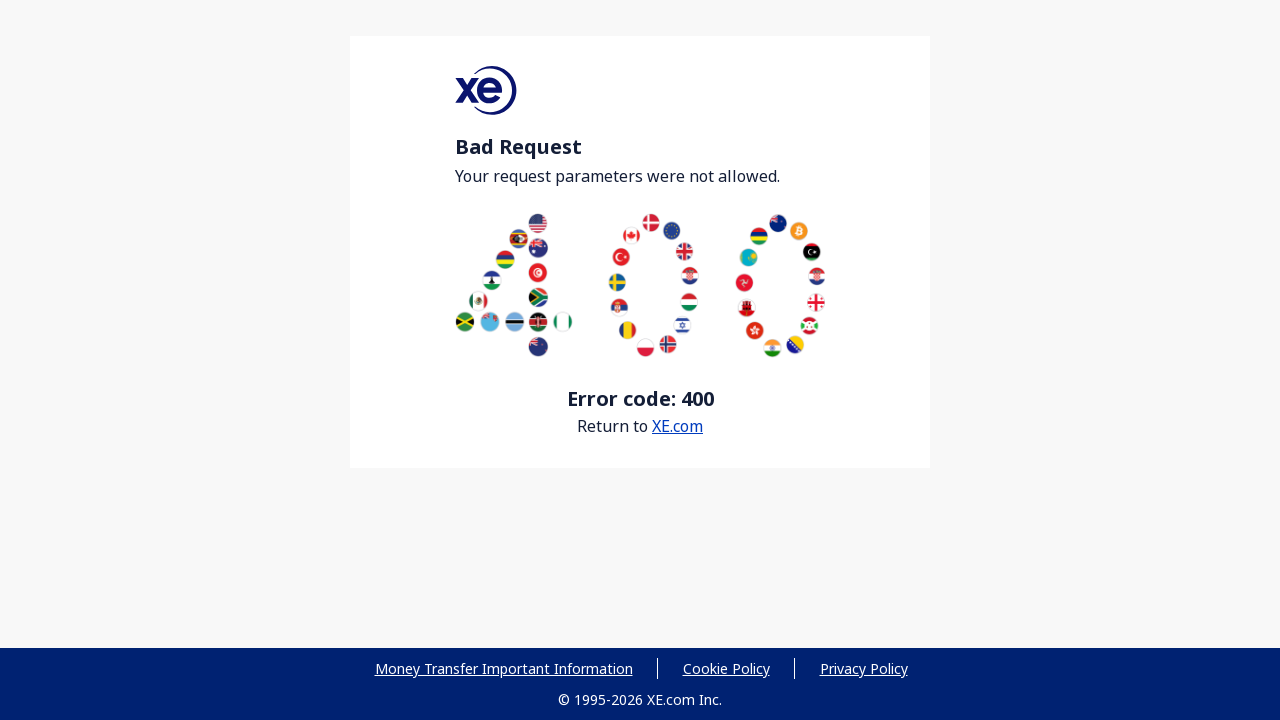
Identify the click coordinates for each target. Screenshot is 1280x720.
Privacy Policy (864, 668)
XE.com (677, 426)
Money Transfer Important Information (504, 668)
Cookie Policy (726, 668)
